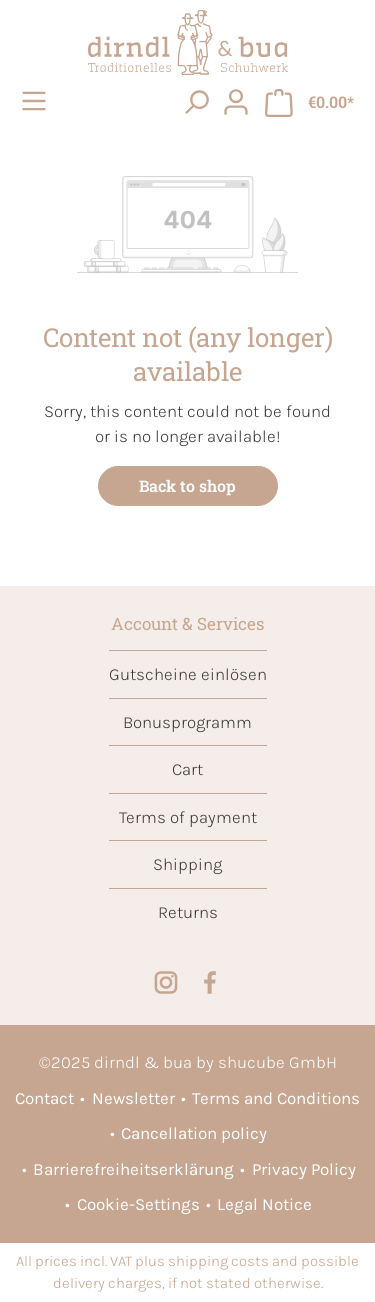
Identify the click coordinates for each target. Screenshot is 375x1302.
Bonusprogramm (187, 722)
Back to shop (187, 485)
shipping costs (218, 1261)
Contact (44, 1098)
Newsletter (133, 1098)
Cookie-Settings (138, 1204)
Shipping (187, 864)
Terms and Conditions (276, 1098)
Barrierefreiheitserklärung (133, 1169)
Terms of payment (188, 817)
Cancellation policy (194, 1133)
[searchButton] (196, 101)
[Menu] (37, 101)
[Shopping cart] (309, 101)
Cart (187, 769)
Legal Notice (264, 1204)
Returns (188, 912)
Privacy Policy (304, 1169)
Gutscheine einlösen (188, 674)
